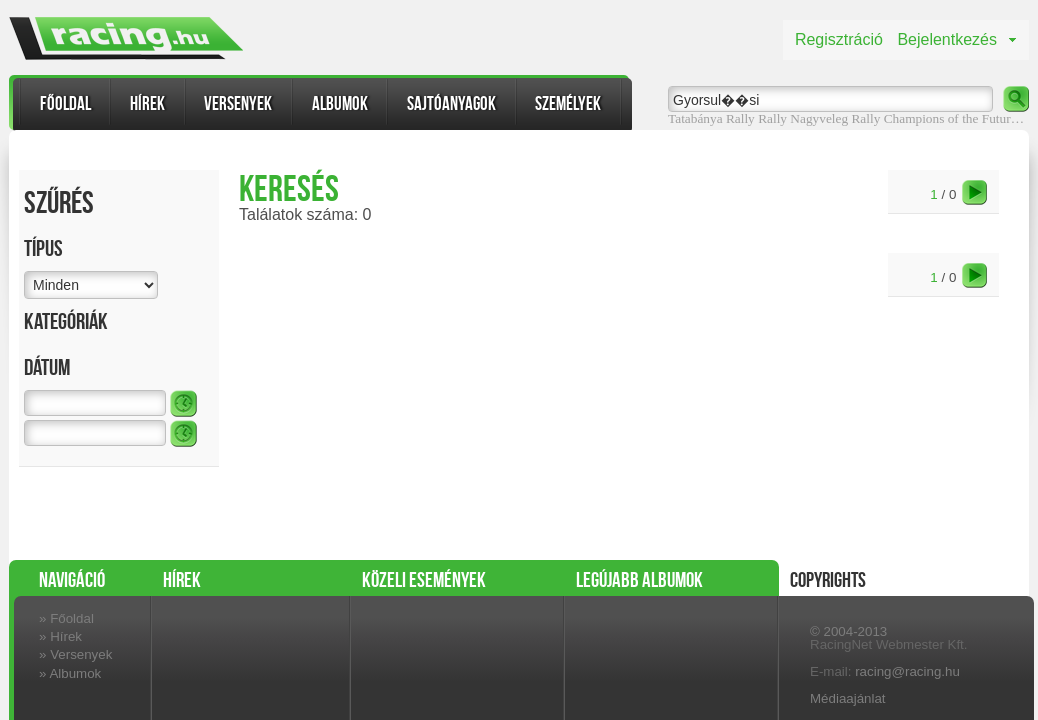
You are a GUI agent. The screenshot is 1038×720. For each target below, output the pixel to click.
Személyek (568, 103)
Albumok (340, 103)
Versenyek (238, 103)
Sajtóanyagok (451, 103)
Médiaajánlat (848, 698)
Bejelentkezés (947, 39)
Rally (772, 118)
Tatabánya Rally (711, 118)
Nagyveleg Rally (835, 118)
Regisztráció (839, 39)
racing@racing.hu (907, 671)
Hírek (147, 103)
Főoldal (65, 103)
